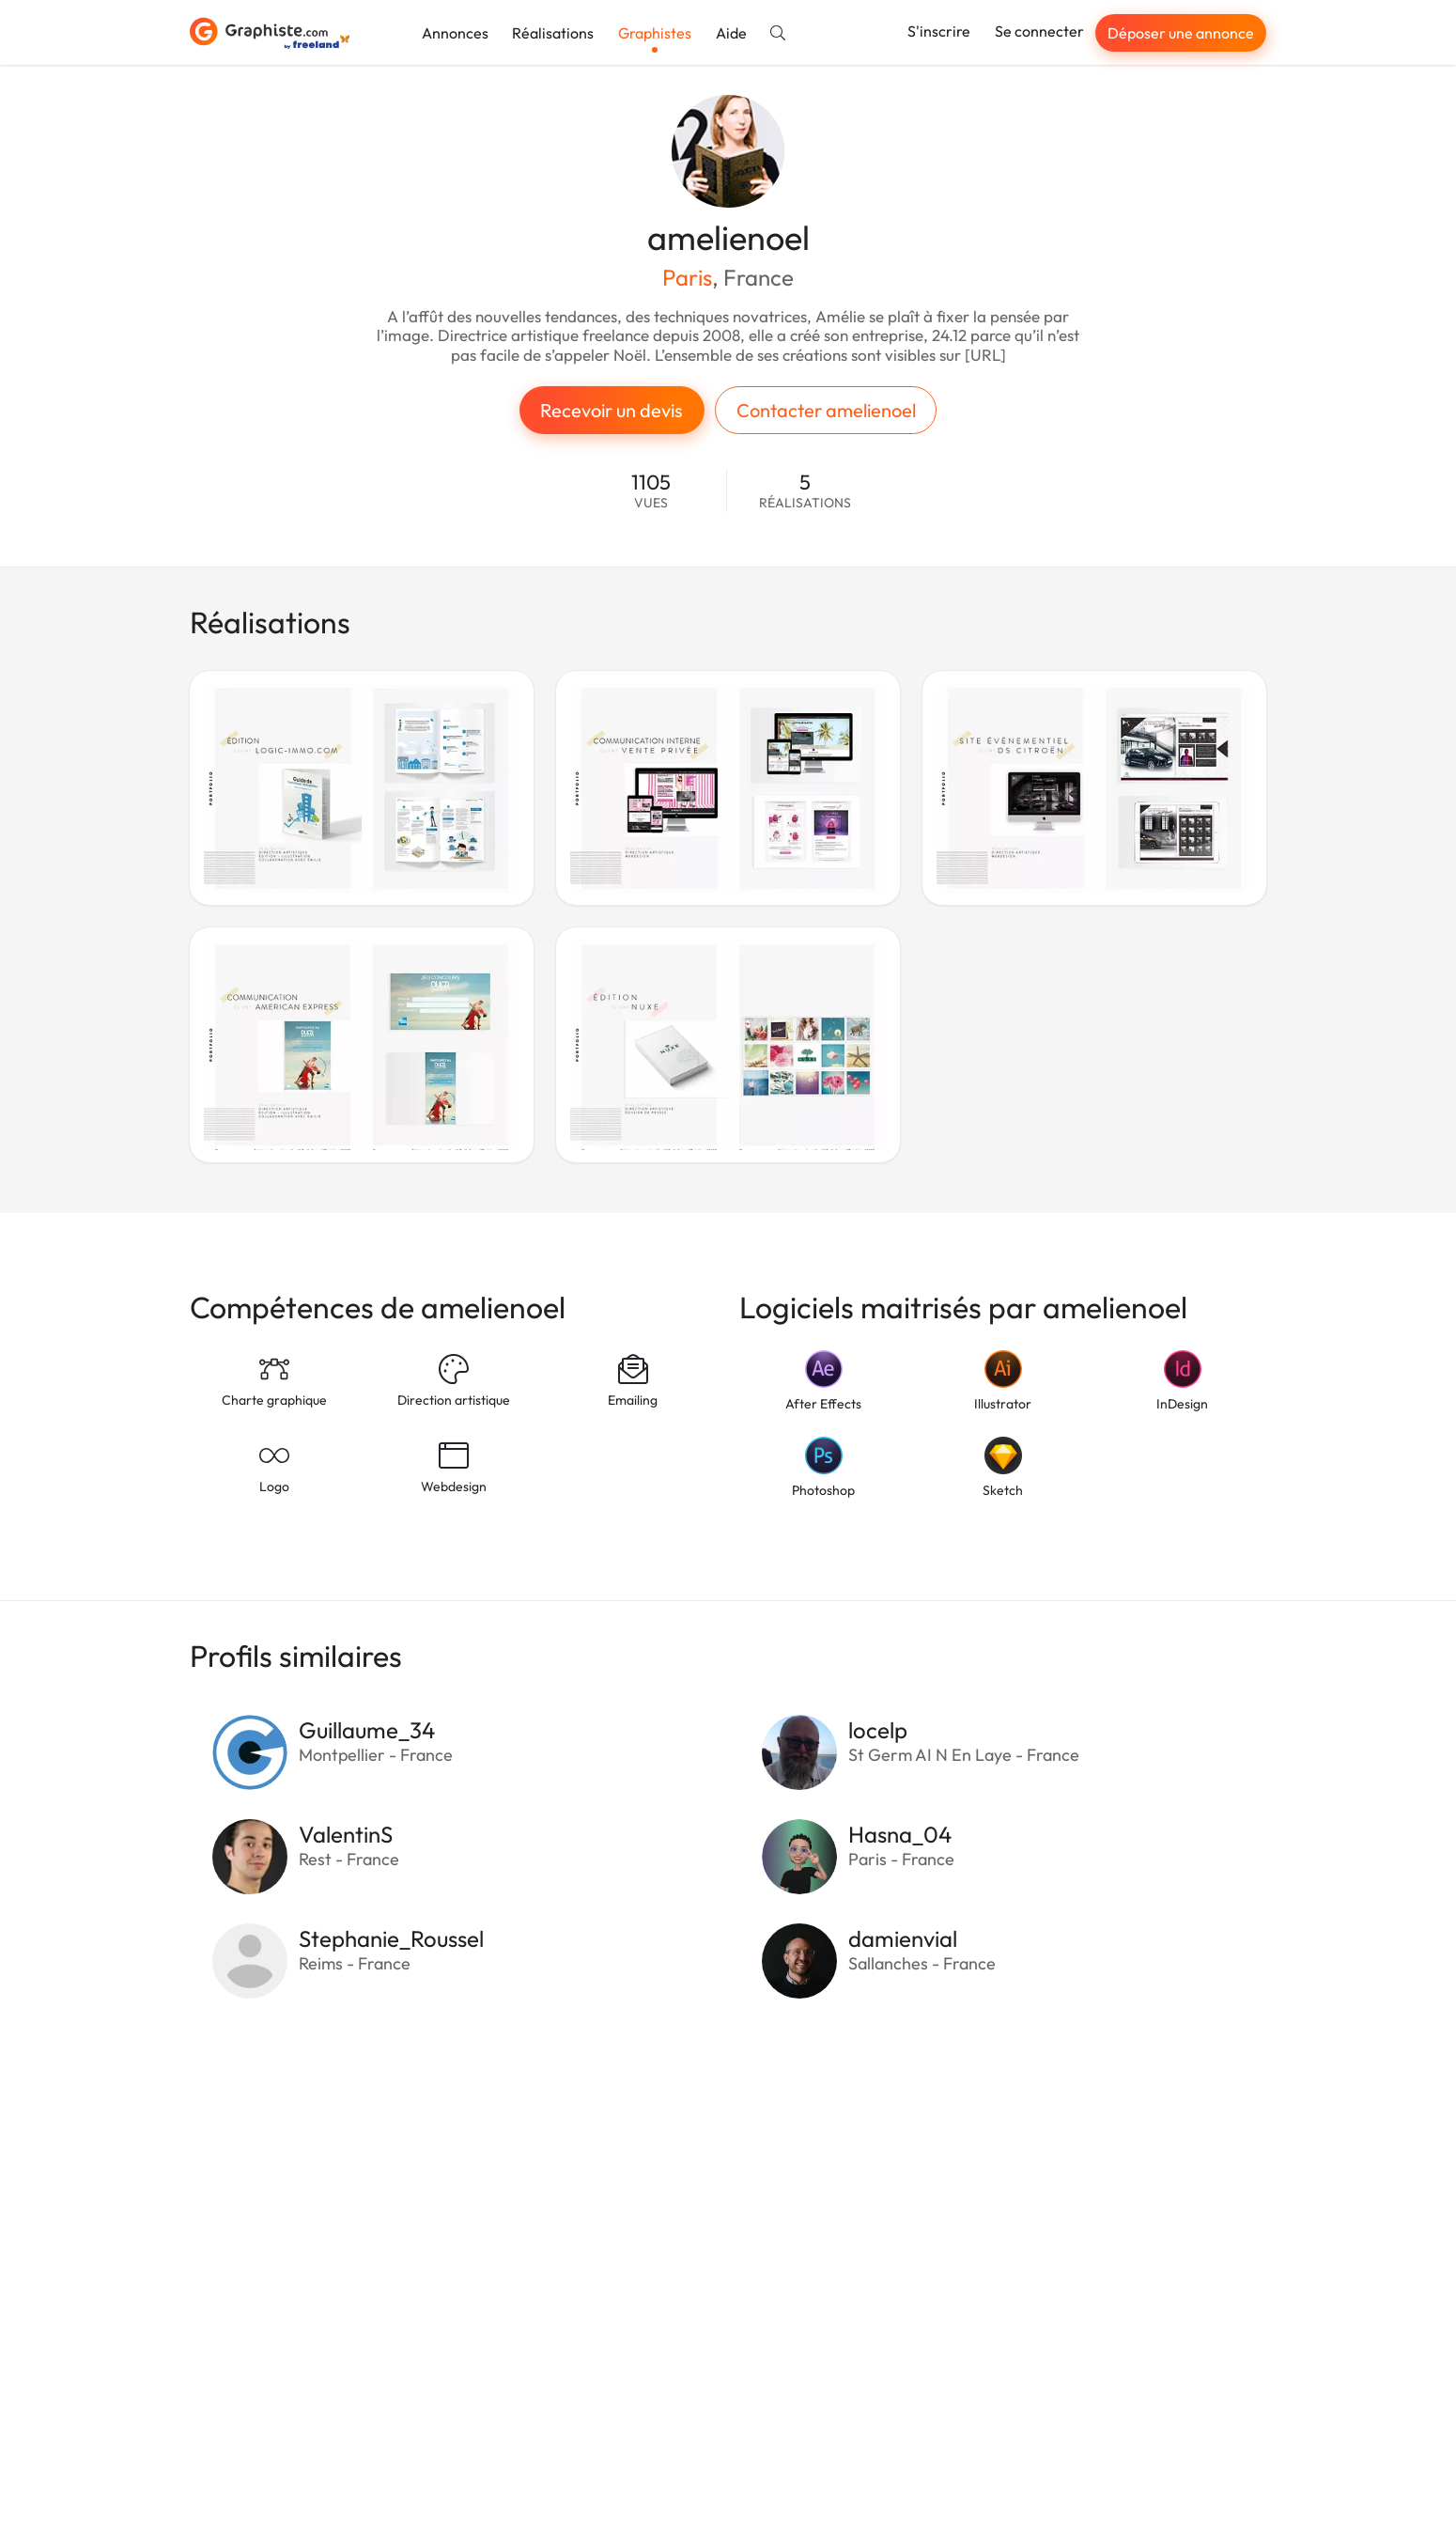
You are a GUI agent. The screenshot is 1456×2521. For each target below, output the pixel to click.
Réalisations (553, 32)
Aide (731, 32)
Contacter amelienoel (826, 410)
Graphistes (654, 32)
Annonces (455, 32)
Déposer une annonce (1180, 32)
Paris (687, 277)
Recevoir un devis (611, 410)
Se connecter (1039, 31)
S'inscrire (938, 31)
